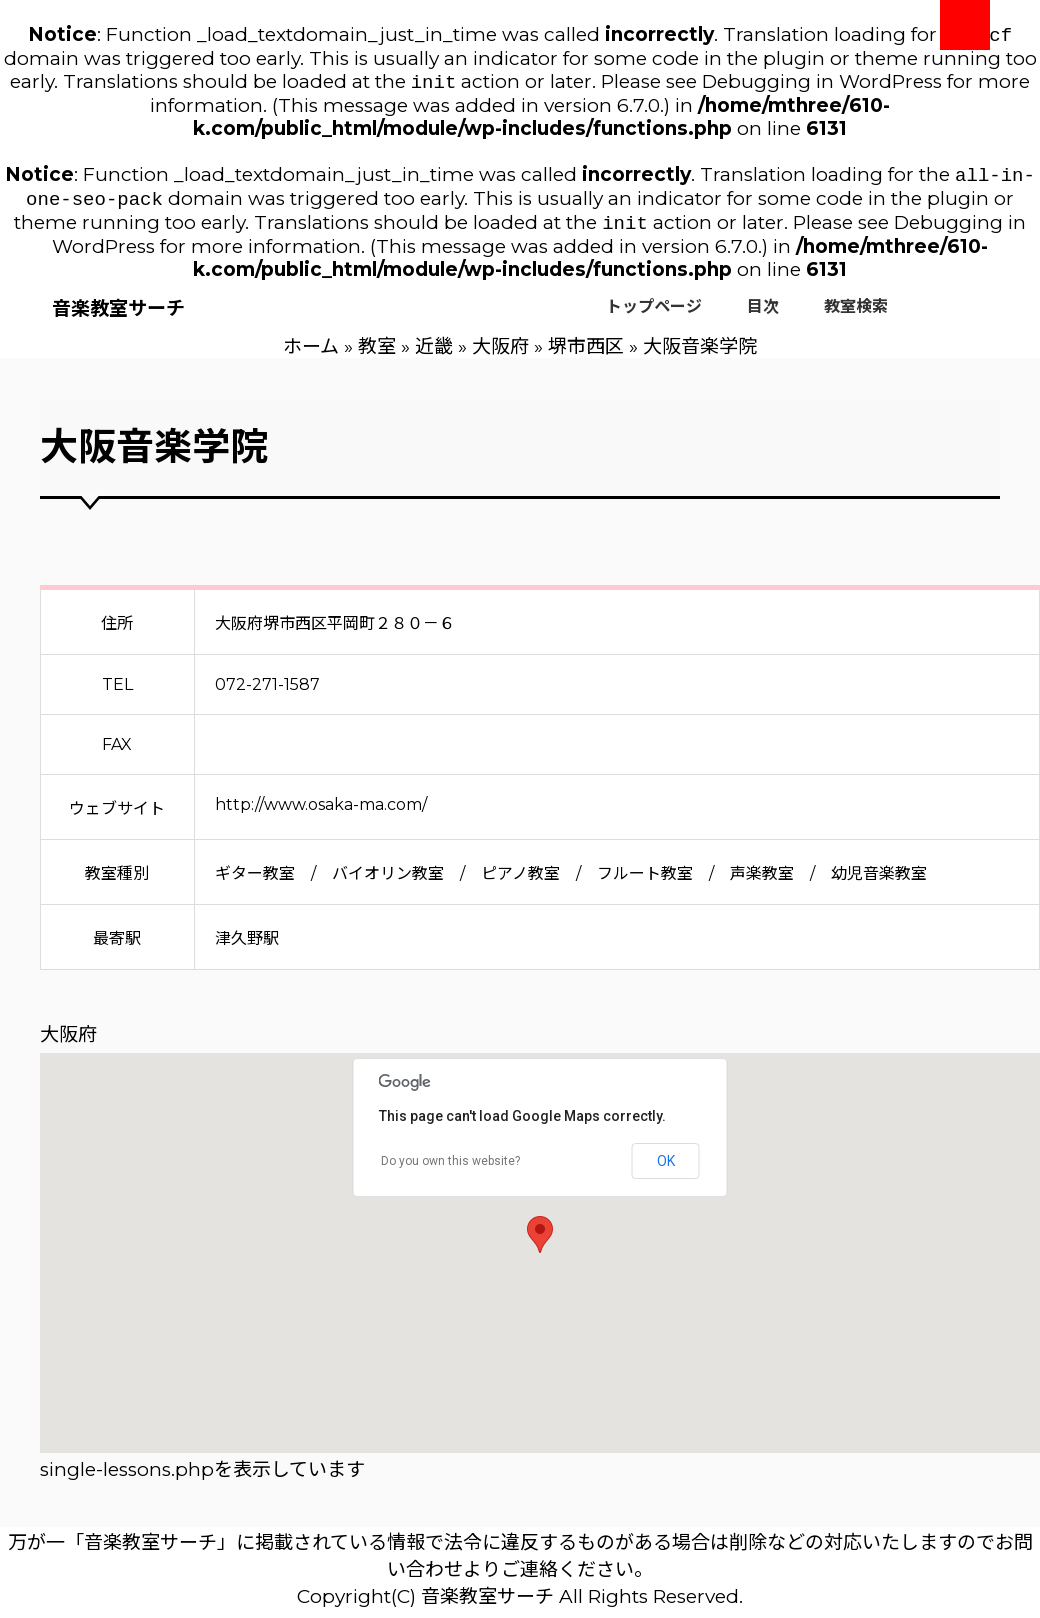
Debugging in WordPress (822, 85)
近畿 (434, 356)
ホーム (311, 356)
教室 (377, 356)
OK (666, 1171)
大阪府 (500, 356)
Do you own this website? (450, 1171)
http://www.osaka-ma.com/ (321, 814)
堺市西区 (586, 356)
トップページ (654, 316)
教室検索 (856, 316)
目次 (763, 316)
